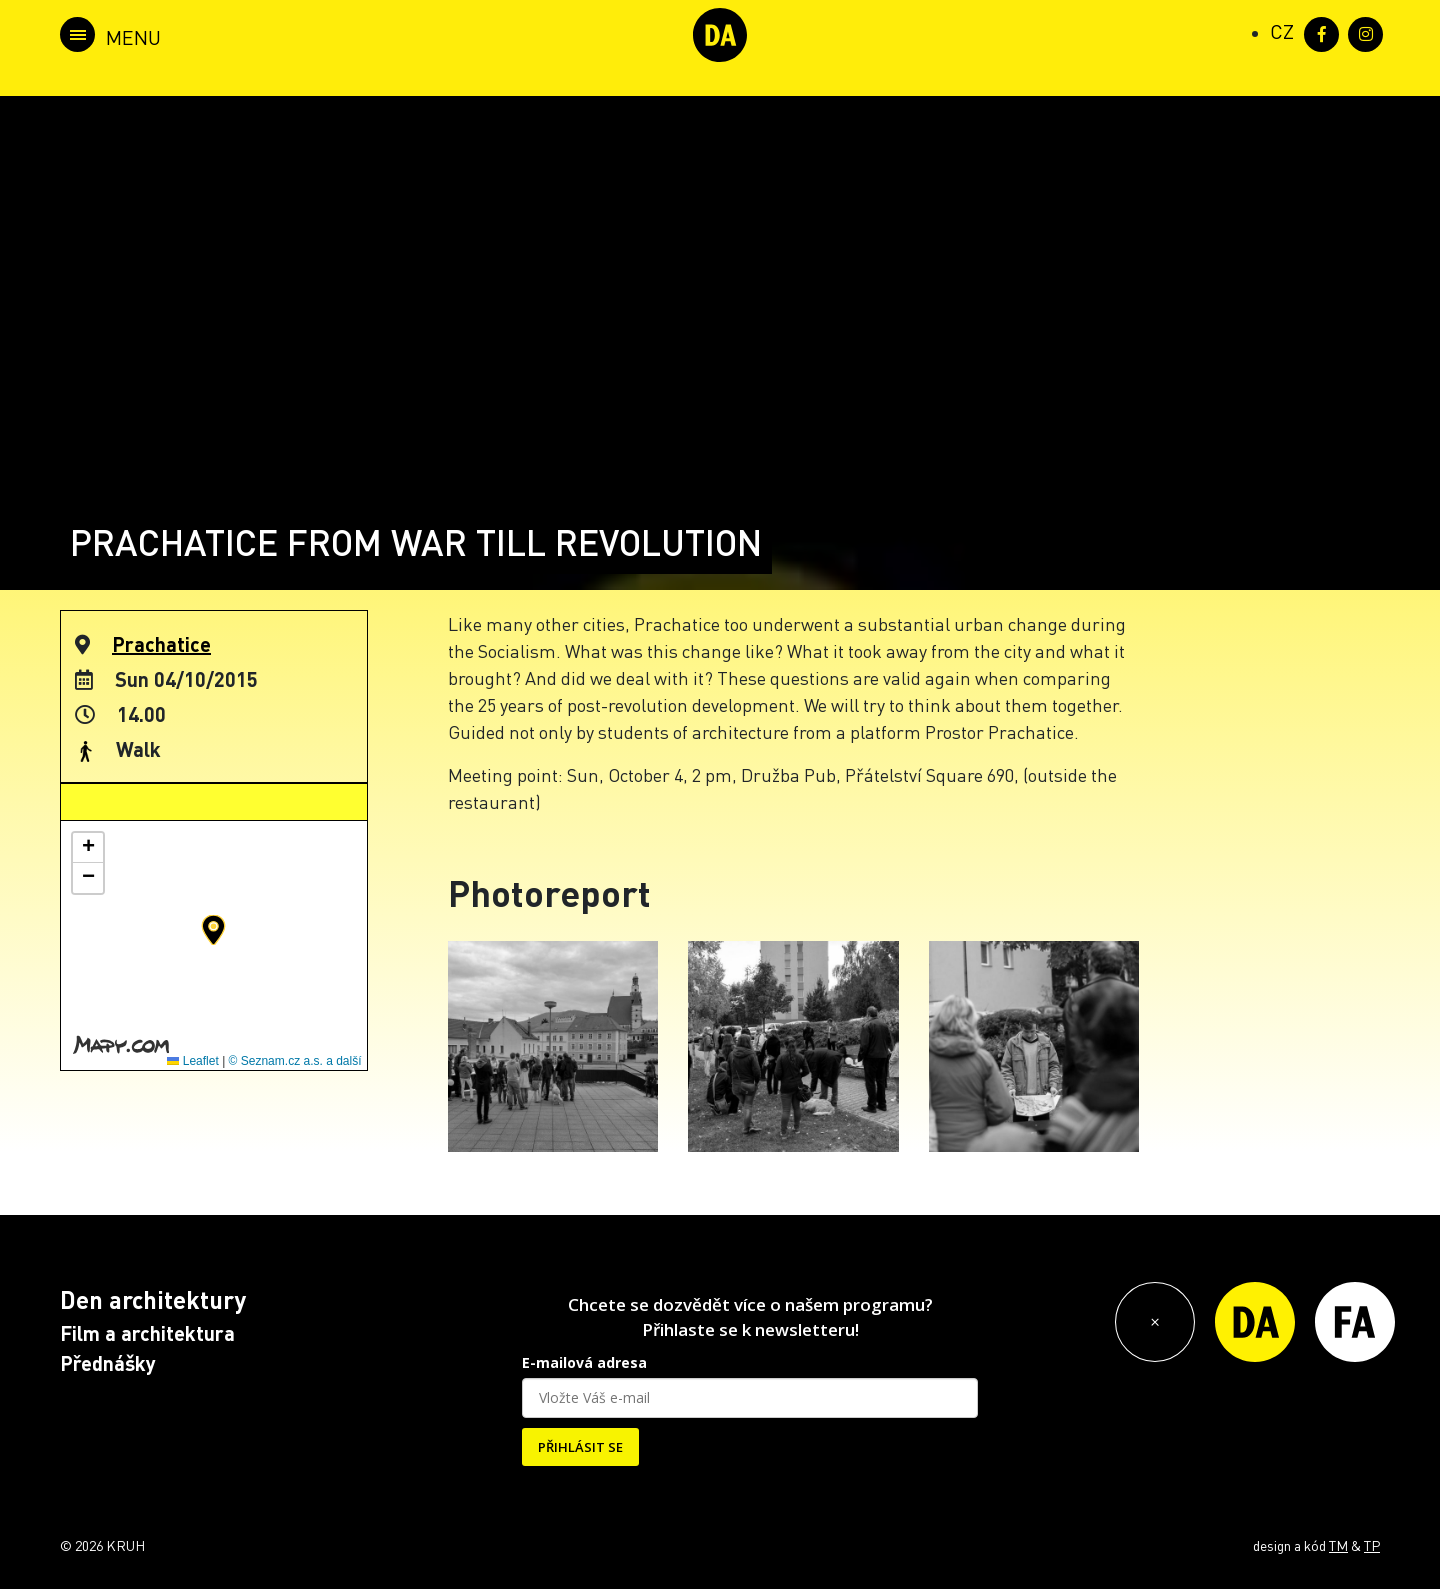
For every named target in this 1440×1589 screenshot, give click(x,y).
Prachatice (161, 644)
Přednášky (108, 1363)
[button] (213, 930)
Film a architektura (147, 1333)
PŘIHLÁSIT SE (580, 1447)
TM (1338, 1545)
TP (1372, 1545)
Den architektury (153, 1299)
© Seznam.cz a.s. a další (295, 1061)
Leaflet (192, 1061)
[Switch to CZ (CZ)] (1282, 31)
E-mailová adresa (584, 1362)
